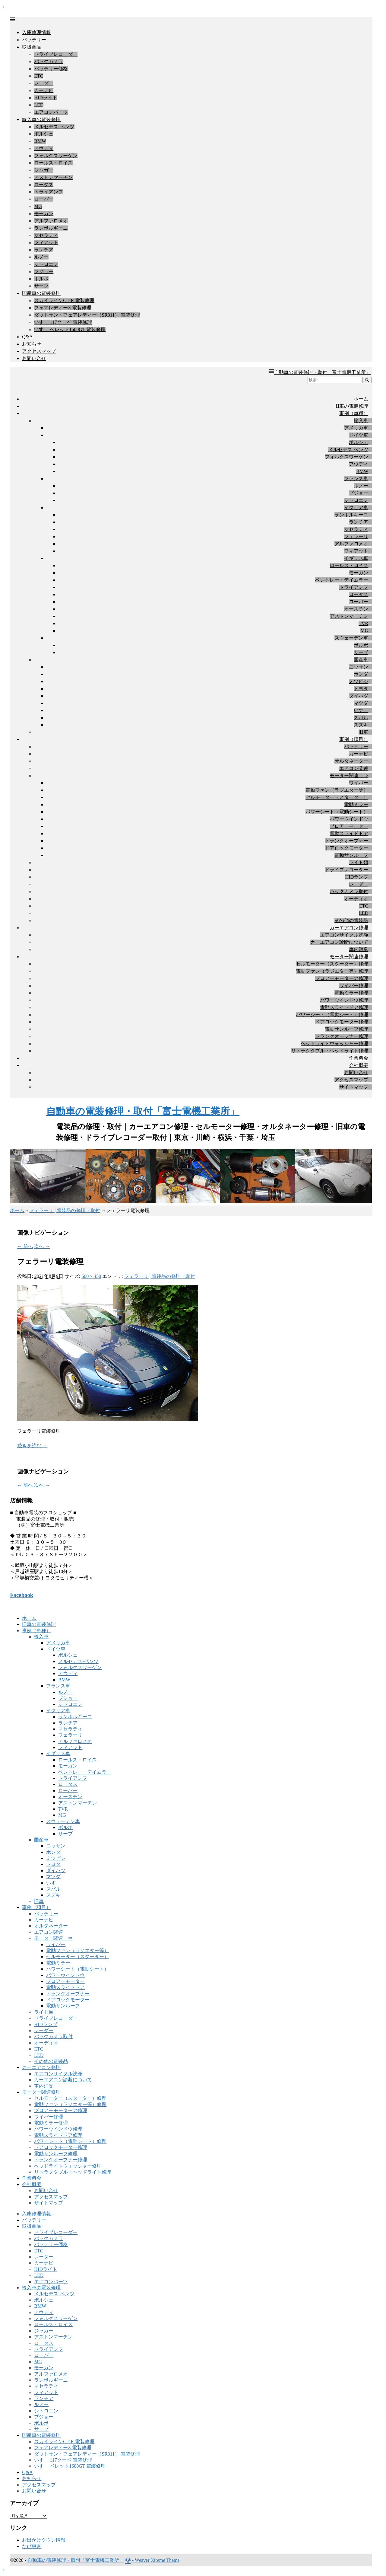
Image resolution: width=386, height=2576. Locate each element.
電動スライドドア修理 (344, 1007)
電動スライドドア (349, 833)
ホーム (361, 398)
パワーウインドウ (349, 819)
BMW (40, 141)
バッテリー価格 (51, 68)
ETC (38, 75)
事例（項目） (353, 739)
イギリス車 (356, 558)
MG (38, 206)
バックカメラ (48, 61)
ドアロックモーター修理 (341, 1021)
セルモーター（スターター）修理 (332, 963)
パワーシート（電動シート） (336, 811)
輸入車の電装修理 (41, 119)
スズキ (361, 724)
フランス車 (356, 478)
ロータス (43, 184)
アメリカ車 (356, 427)
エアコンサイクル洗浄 (344, 934)
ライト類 (358, 862)
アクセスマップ (39, 351)
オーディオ (356, 898)
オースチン (356, 608)
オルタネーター (351, 761)
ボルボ (41, 278)
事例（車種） (353, 413)
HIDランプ (356, 876)
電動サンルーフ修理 (346, 1029)
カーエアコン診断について (339, 942)
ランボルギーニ (51, 228)
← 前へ (25, 1246)
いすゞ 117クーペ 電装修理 (63, 322)
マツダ (361, 703)
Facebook (21, 1595)
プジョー (43, 271)
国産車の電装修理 (41, 293)
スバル (361, 717)
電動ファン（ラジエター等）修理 (332, 971)
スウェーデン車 (351, 637)
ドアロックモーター (346, 848)
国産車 (361, 659)
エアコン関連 (353, 768)
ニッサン (358, 666)
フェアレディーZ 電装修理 (62, 307)
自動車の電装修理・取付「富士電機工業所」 (322, 372)
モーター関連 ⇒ (349, 775)
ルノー (41, 257)
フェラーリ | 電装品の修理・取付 (64, 1210)
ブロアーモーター (349, 826)
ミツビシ (358, 681)
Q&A (27, 336)
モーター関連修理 (349, 956)
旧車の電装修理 (351, 406)
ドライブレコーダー (56, 54)
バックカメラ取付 (349, 891)
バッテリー (34, 39)
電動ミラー (356, 804)
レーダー (43, 83)
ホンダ (361, 674)
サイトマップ (353, 1087)
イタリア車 (356, 507)
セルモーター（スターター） (336, 797)
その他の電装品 (351, 920)
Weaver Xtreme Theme (157, 2560)
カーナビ (43, 90)
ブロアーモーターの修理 (341, 978)
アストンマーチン (53, 177)
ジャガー (43, 170)
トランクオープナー (346, 840)
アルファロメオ (51, 220)
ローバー (43, 199)
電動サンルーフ (351, 855)
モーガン (43, 213)
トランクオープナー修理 (341, 1036)
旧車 (363, 732)
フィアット (46, 242)
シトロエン (46, 264)
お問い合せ (34, 358)
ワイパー (358, 782)
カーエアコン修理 (349, 927)
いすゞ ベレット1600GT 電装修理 (70, 329)
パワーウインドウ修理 (344, 1000)
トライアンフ (48, 191)
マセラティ (46, 235)
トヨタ (361, 688)
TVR (363, 623)
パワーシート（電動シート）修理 (332, 1014)
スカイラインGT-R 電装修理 (64, 300)
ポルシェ (43, 133)
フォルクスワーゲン (56, 155)
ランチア (43, 249)
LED (38, 104)
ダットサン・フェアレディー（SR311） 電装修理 (87, 315)
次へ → (42, 1246)
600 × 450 (91, 1276)
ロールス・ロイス (53, 162)
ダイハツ (358, 695)
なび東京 (31, 2546)
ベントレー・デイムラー (341, 580)
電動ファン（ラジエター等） (336, 790)
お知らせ (31, 343)
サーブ (41, 286)
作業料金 (358, 1058)
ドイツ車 (358, 435)
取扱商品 (31, 46)
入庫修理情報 (36, 32)
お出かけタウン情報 (43, 2539)
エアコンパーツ (51, 112)
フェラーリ (356, 536)
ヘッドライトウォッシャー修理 (334, 1043)
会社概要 (358, 1065)
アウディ (43, 148)
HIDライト (45, 97)
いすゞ (361, 710)
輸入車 (361, 420)
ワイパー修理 (353, 985)
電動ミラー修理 (351, 992)
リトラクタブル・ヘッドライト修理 (329, 1050)
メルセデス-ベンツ (54, 126)
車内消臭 (358, 949)
